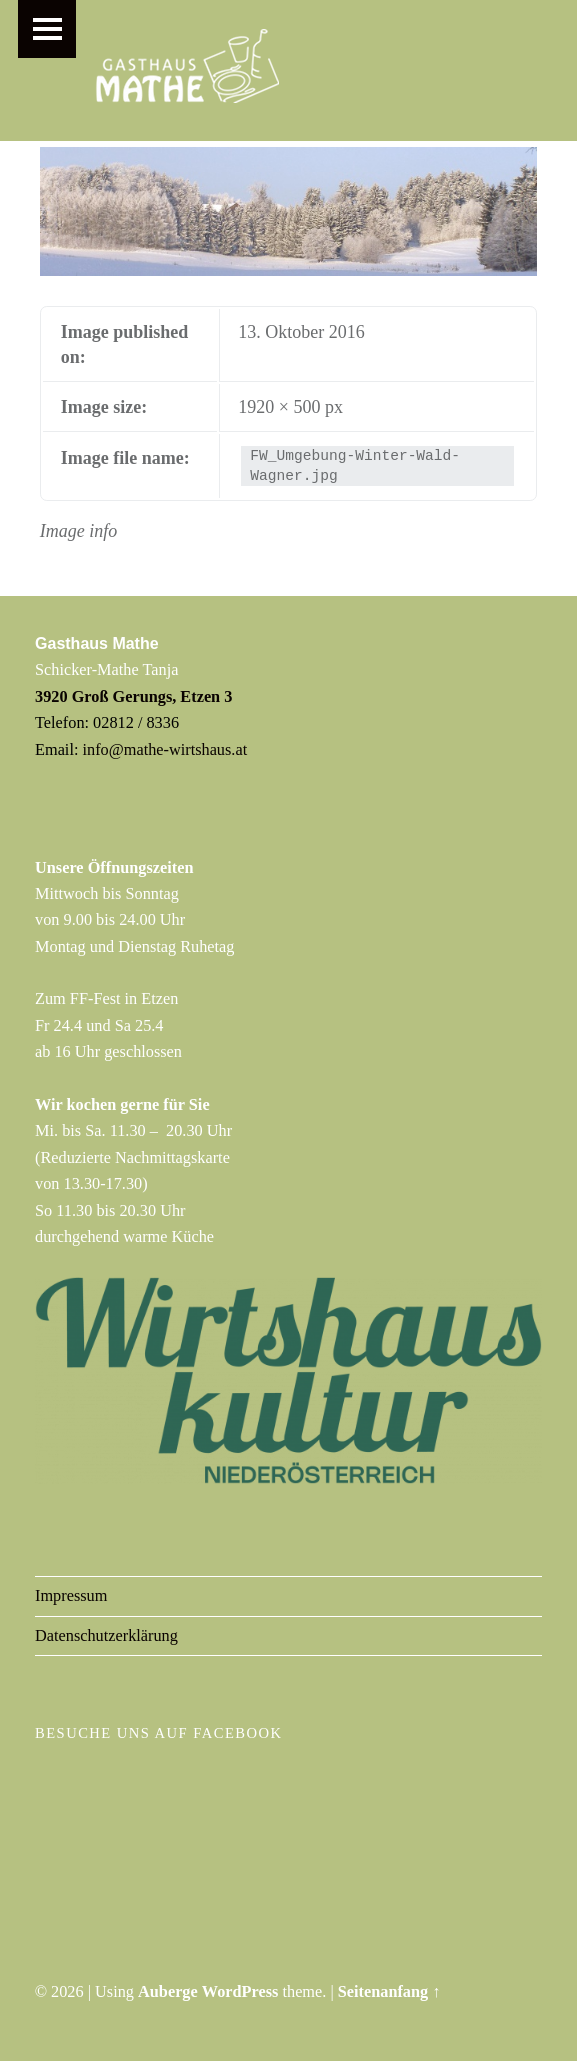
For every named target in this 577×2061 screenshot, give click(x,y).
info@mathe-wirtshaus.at (165, 749)
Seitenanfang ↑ (389, 1991)
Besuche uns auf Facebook (158, 1733)
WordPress (240, 1991)
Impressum (71, 1595)
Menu (47, 29)
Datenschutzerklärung (106, 1635)
